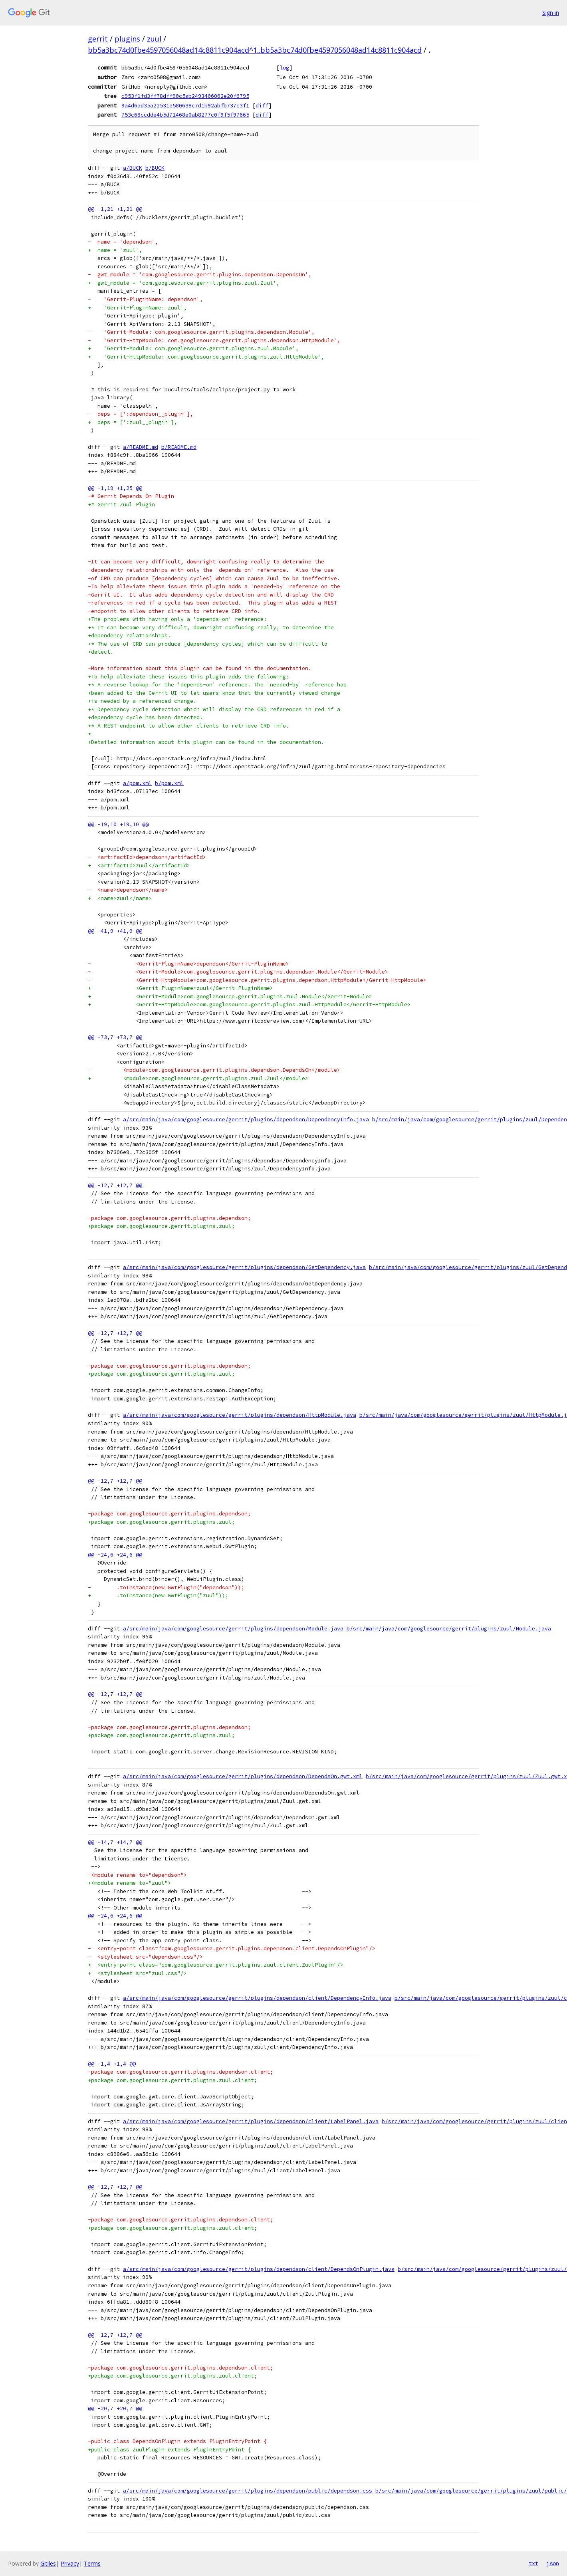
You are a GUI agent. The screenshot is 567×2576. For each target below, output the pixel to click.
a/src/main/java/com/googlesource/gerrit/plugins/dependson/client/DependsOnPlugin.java (259, 2269)
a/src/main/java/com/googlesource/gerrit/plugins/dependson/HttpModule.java (239, 1415)
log (284, 67)
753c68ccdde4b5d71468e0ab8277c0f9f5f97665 (185, 114)
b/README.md (178, 447)
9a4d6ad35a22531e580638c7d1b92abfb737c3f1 (185, 105)
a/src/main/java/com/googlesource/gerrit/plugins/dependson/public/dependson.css (247, 2490)
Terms (92, 2563)
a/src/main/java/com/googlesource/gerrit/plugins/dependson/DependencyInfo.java (246, 1119)
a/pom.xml (137, 783)
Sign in (550, 12)
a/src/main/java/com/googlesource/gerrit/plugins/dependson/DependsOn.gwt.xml (243, 1776)
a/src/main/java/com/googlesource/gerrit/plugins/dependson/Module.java (233, 1628)
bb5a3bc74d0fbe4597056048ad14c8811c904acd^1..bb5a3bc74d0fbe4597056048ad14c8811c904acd (255, 50)
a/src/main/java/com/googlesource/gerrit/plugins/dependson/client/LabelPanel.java (251, 2121)
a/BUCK (132, 168)
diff (262, 105)
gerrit (98, 39)
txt (533, 2563)
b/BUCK (155, 168)
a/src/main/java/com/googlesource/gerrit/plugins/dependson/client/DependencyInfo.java (257, 1998)
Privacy (70, 2563)
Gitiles (48, 2563)
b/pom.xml (169, 783)
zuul (154, 39)
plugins (127, 39)
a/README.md (140, 447)
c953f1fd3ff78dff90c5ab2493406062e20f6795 (185, 95)
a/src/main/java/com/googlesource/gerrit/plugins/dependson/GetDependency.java (244, 1267)
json (552, 2563)
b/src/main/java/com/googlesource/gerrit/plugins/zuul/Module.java (449, 1628)
